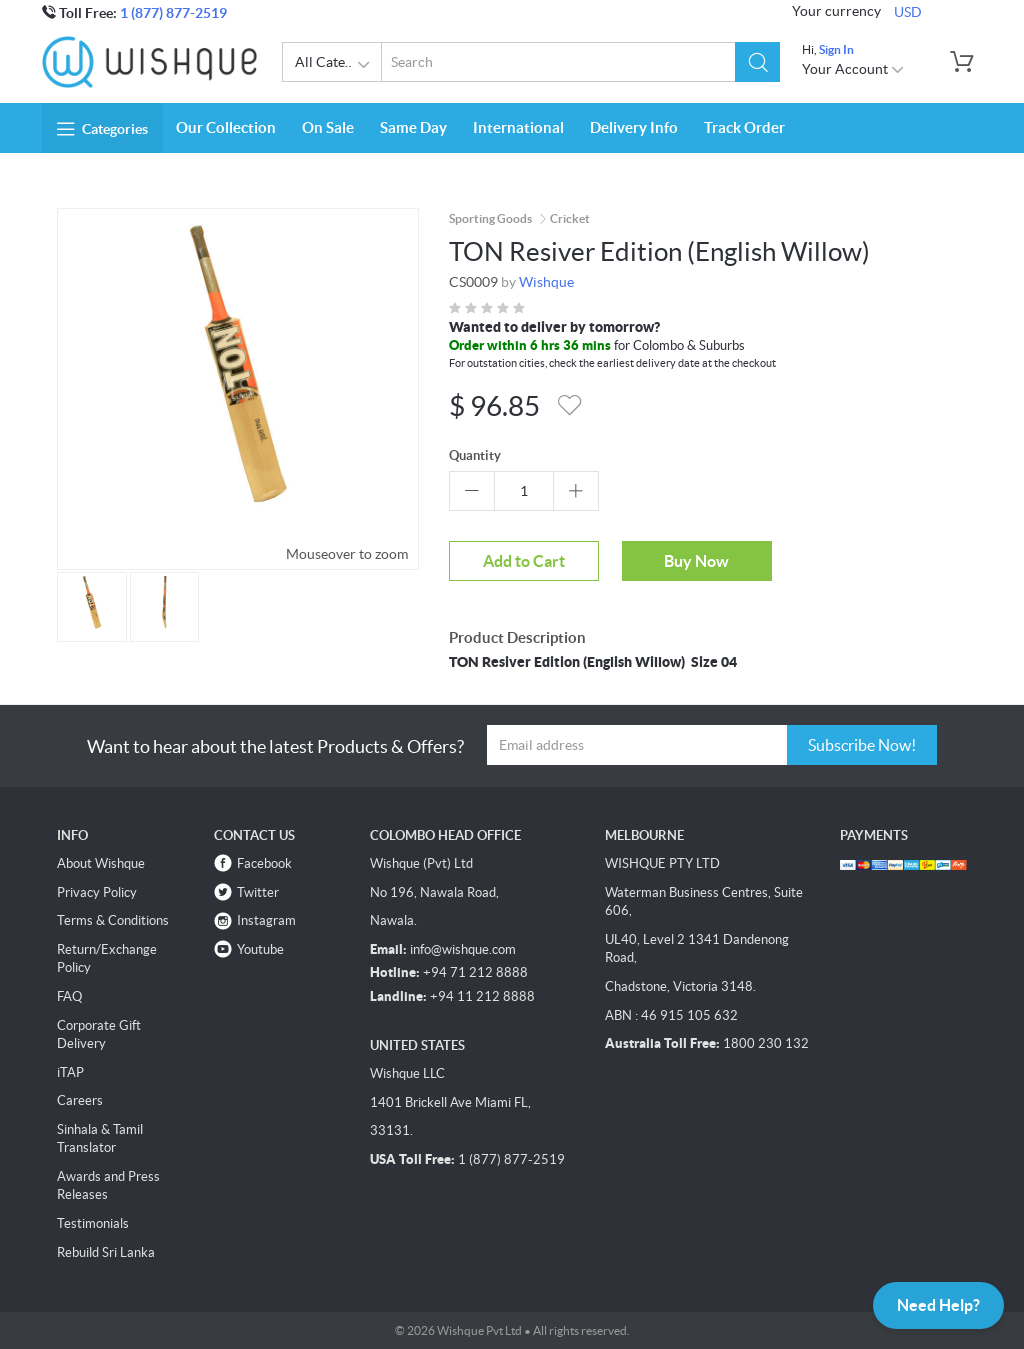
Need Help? (938, 1305)
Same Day (413, 127)
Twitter (258, 892)
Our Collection (226, 127)
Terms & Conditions (113, 920)
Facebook (264, 863)
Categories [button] (102, 129)
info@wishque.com (463, 949)
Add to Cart (524, 561)
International (518, 127)
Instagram (266, 920)
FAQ (69, 996)
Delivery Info (634, 127)
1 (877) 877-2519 (173, 13)
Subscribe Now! (862, 745)
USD (908, 12)
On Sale (328, 127)
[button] (757, 62)
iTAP (70, 1072)
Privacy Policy (97, 892)
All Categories (338, 65)
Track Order (744, 127)
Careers (80, 1100)
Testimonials (93, 1223)
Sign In (836, 49)
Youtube (260, 949)
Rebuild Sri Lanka (106, 1252)
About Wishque (101, 863)
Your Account (853, 69)
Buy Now (696, 561)
